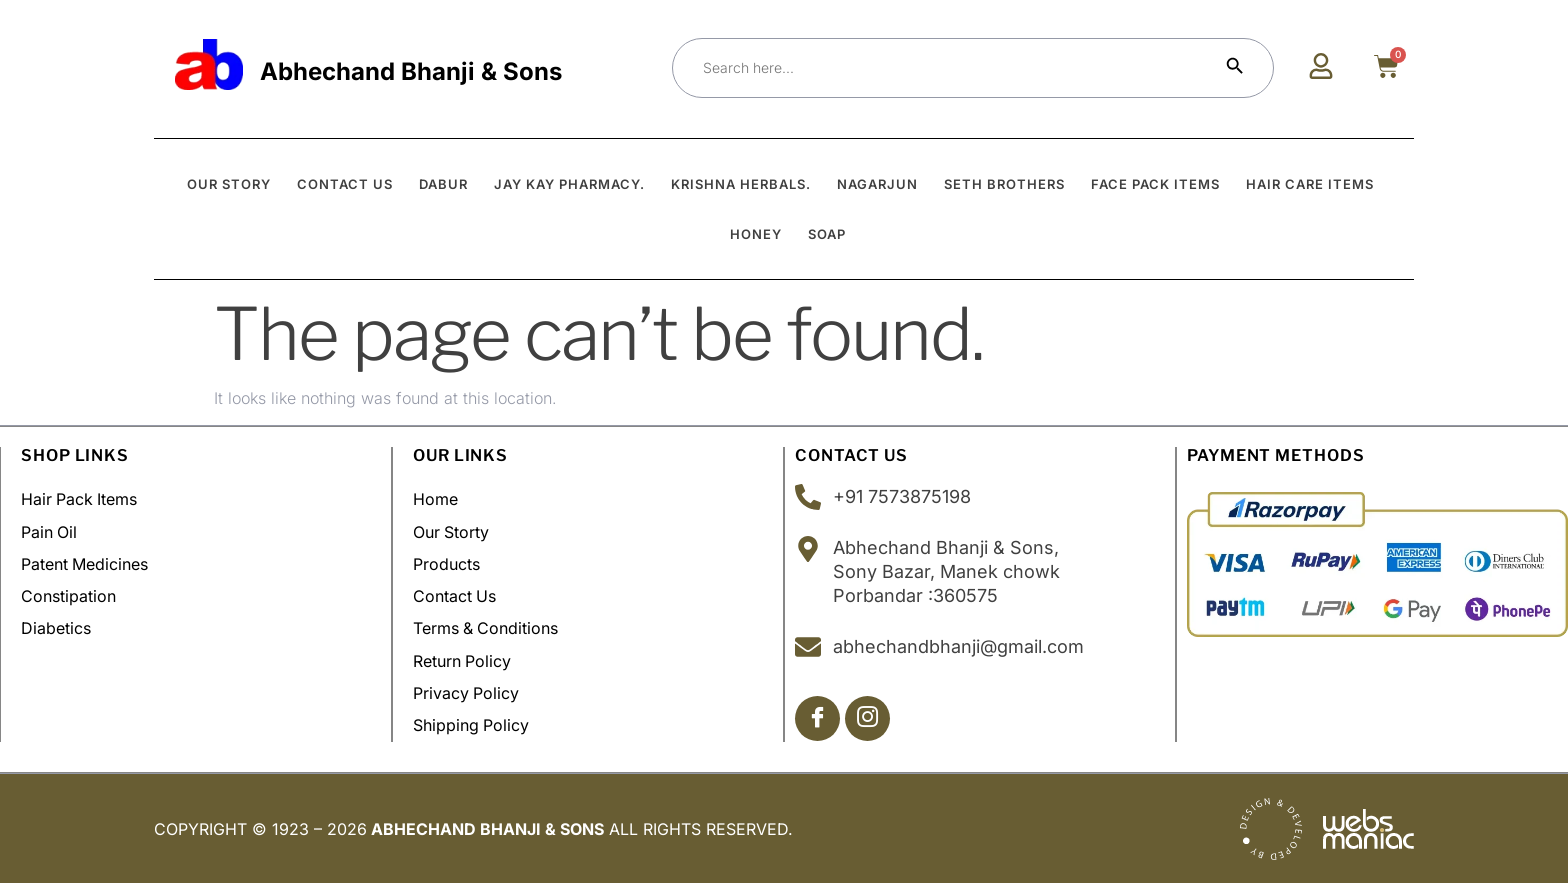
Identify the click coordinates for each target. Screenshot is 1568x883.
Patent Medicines (85, 564)
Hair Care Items (1310, 184)
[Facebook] (817, 718)
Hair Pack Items (80, 500)
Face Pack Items (1155, 184)
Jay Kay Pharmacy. (569, 184)
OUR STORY (229, 184)
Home (435, 500)
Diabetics (56, 628)
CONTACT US (345, 184)
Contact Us (455, 596)
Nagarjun (877, 184)
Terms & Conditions (486, 628)
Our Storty (451, 532)
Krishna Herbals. (741, 184)
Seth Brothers (1004, 184)
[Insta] (867, 718)
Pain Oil (49, 532)
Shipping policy (471, 724)
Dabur (443, 184)
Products (446, 564)
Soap (827, 234)
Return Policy (462, 660)
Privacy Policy (466, 692)
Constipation (68, 596)
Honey (756, 234)
